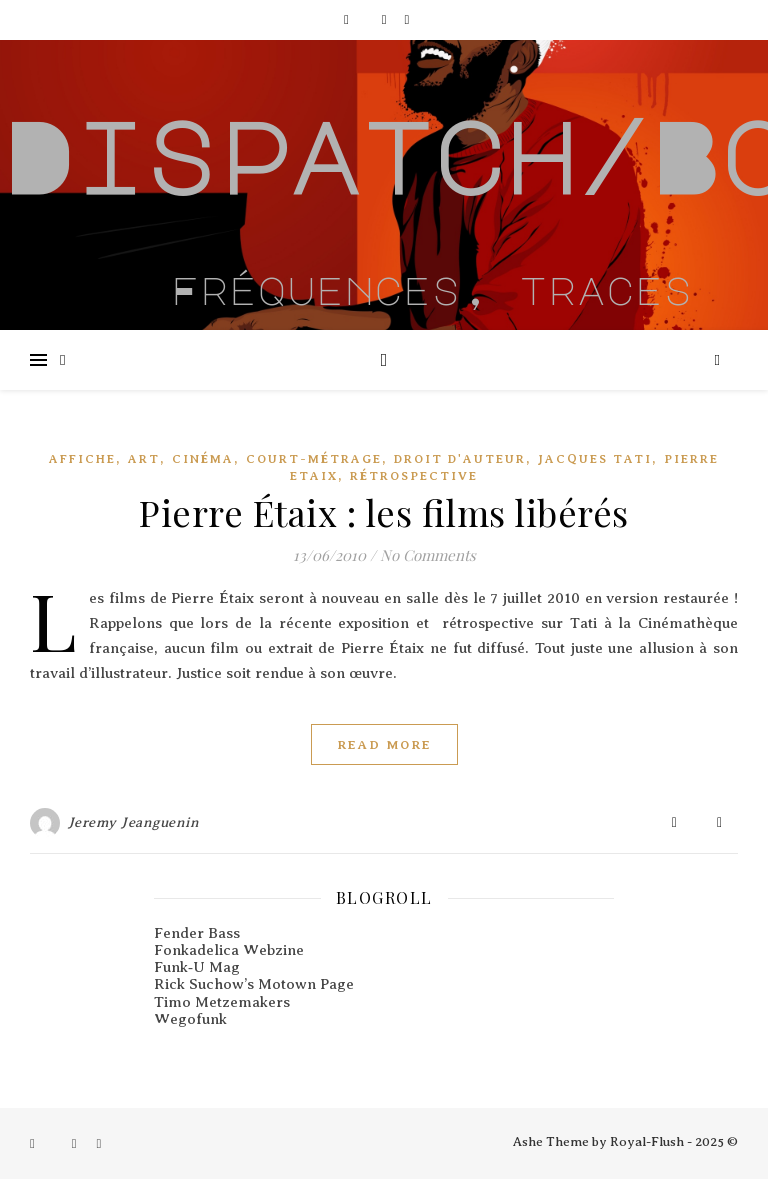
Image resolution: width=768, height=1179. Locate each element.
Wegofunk (190, 1019)
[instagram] (386, 19)
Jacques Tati (595, 459)
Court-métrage (314, 459)
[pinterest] (406, 19)
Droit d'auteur (460, 459)
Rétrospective (414, 476)
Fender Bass (197, 933)
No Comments (428, 555)
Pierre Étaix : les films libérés (384, 512)
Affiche (82, 459)
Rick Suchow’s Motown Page (254, 984)
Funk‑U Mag (197, 967)
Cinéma (203, 459)
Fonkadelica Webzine (229, 950)
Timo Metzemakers (222, 1002)
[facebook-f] (348, 19)
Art (144, 459)
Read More (384, 744)
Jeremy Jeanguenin (134, 822)
